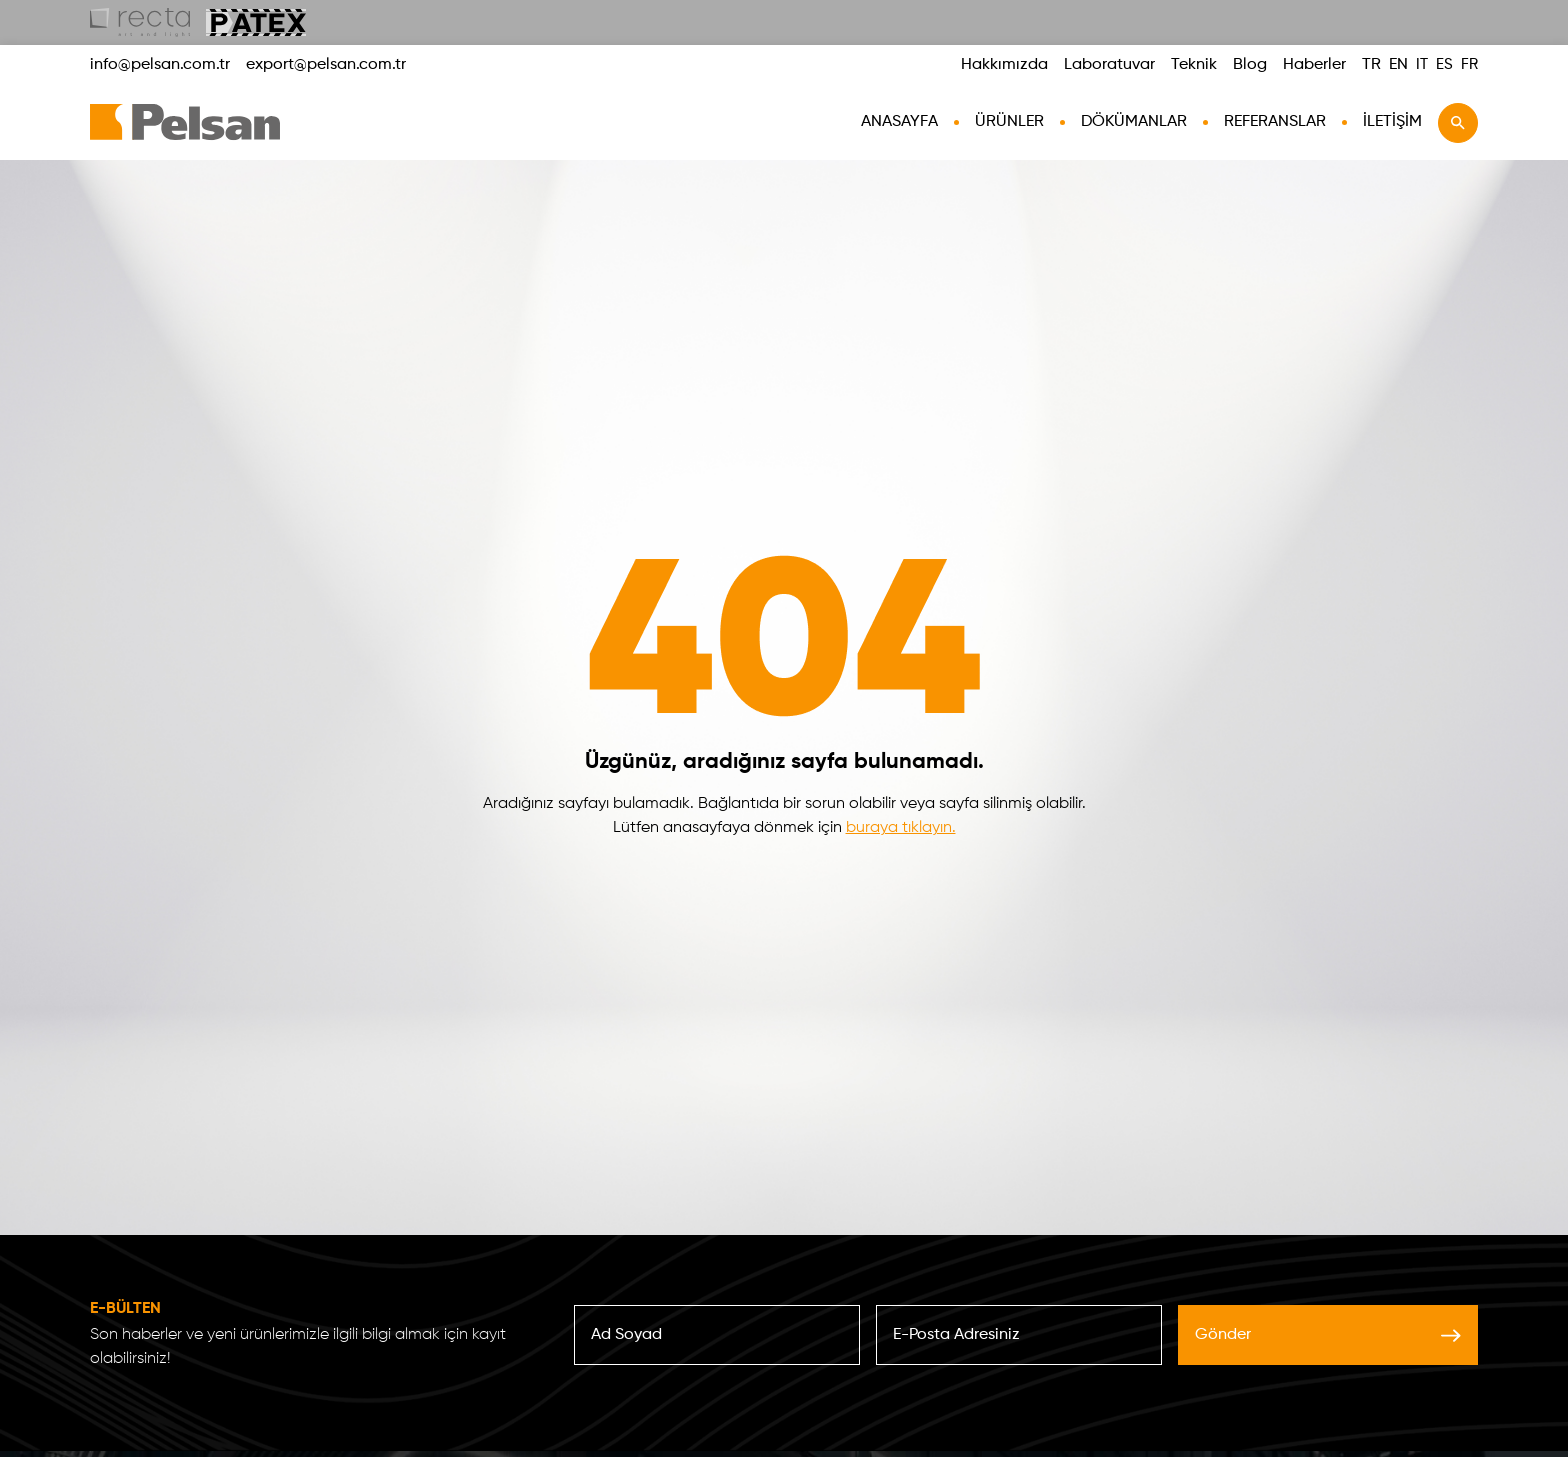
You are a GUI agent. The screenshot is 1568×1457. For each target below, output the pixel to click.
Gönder (1328, 1335)
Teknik (1194, 65)
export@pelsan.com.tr (326, 65)
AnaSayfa (899, 122)
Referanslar (1275, 122)
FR (1469, 64)
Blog (1250, 65)
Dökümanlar (1134, 122)
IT (1422, 64)
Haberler (1314, 65)
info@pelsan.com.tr (160, 65)
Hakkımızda (1004, 65)
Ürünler (1009, 122)
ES (1444, 64)
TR (1371, 65)
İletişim (1392, 122)
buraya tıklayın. (901, 828)
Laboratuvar (1109, 65)
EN (1398, 65)
